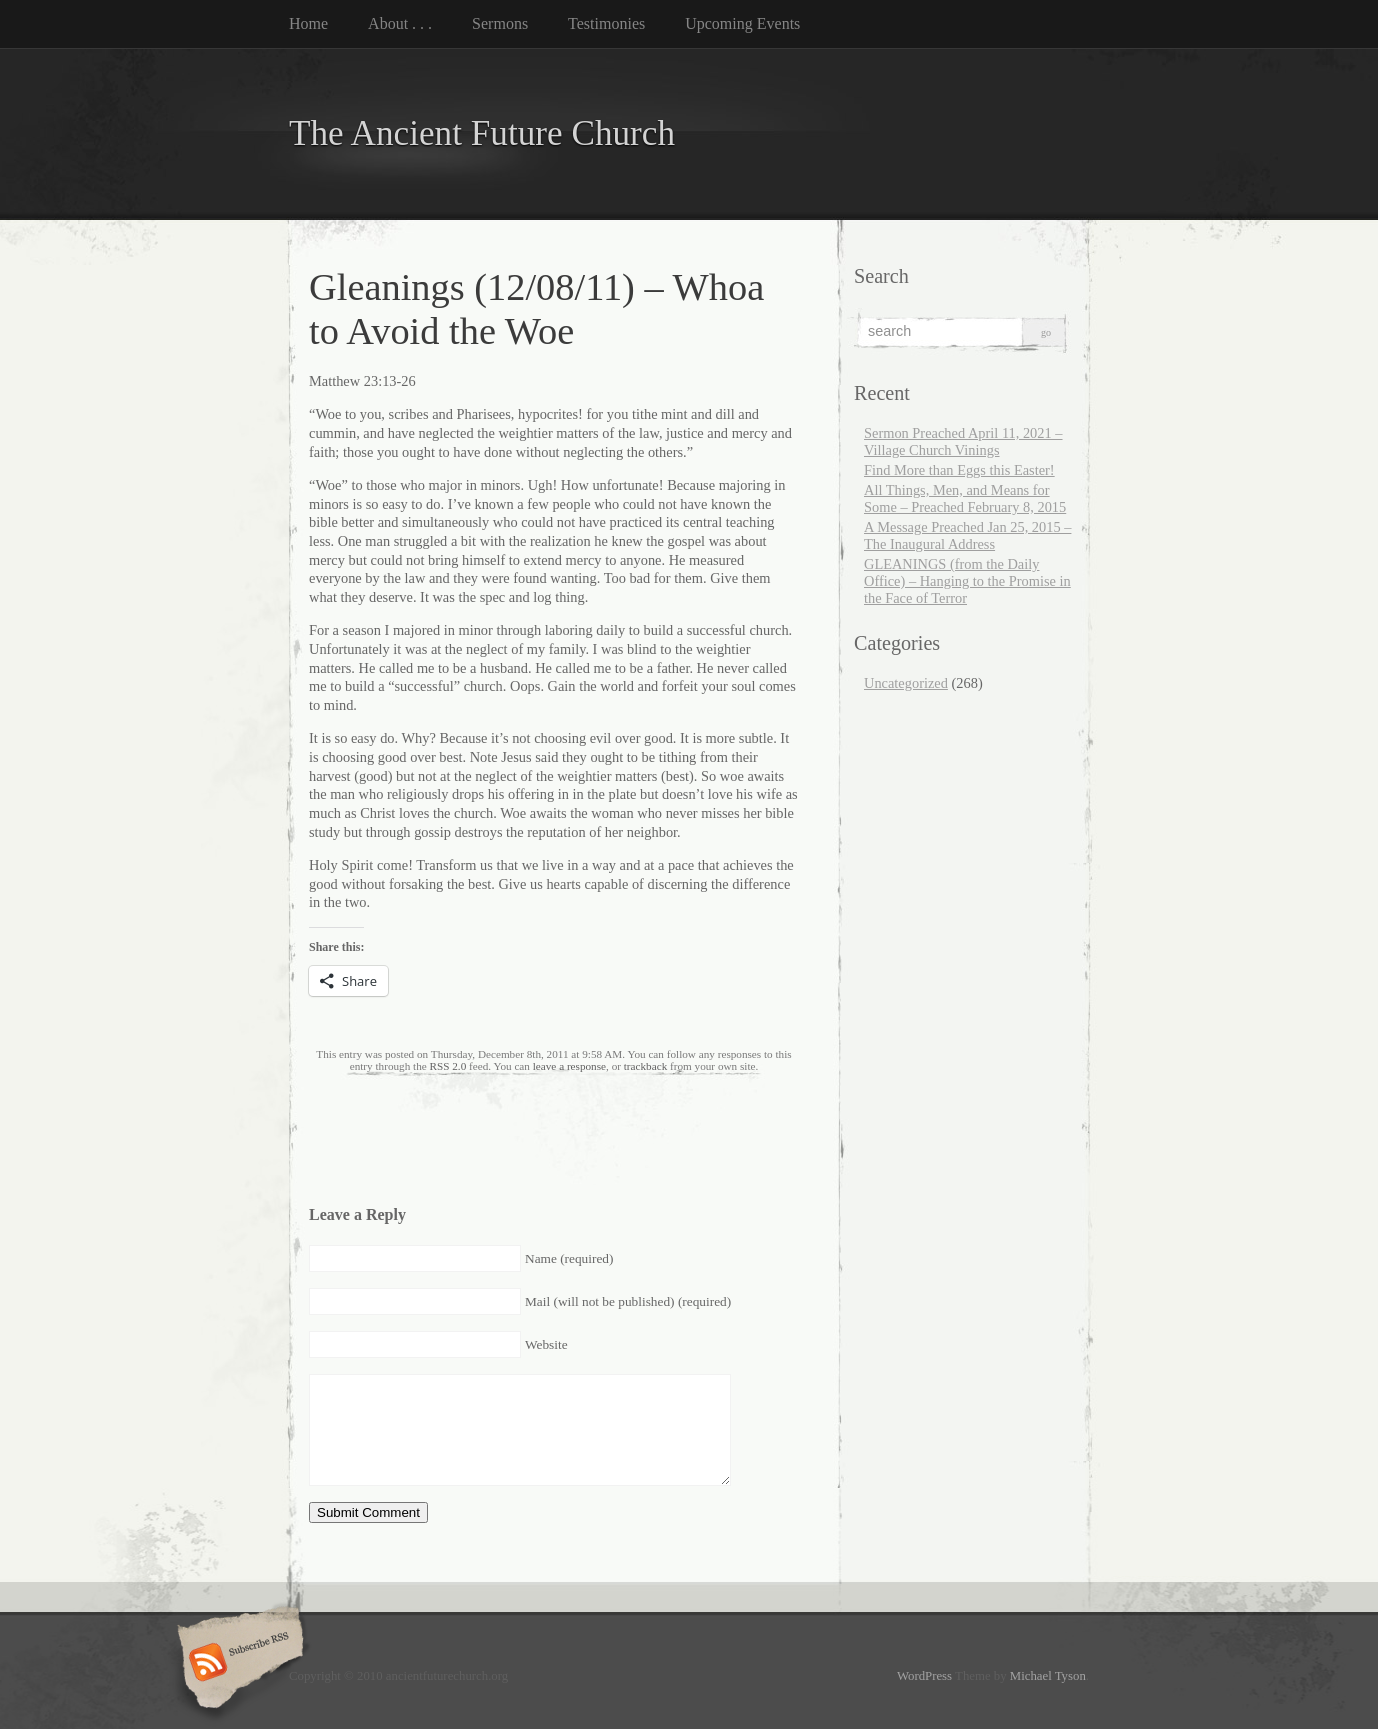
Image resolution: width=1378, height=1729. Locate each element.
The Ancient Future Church (482, 133)
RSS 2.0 (448, 1066)
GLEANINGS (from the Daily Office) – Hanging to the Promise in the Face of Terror (967, 581)
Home (308, 23)
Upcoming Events (742, 23)
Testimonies (606, 23)
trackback (645, 1066)
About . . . (400, 23)
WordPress (924, 1676)
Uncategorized (906, 683)
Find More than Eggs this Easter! (959, 470)
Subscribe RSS (237, 1664)
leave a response (569, 1066)
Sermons (500, 23)
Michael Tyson (1048, 1676)
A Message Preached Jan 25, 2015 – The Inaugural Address (967, 535)
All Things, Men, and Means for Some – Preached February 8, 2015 (965, 498)
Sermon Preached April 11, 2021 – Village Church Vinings (963, 441)
